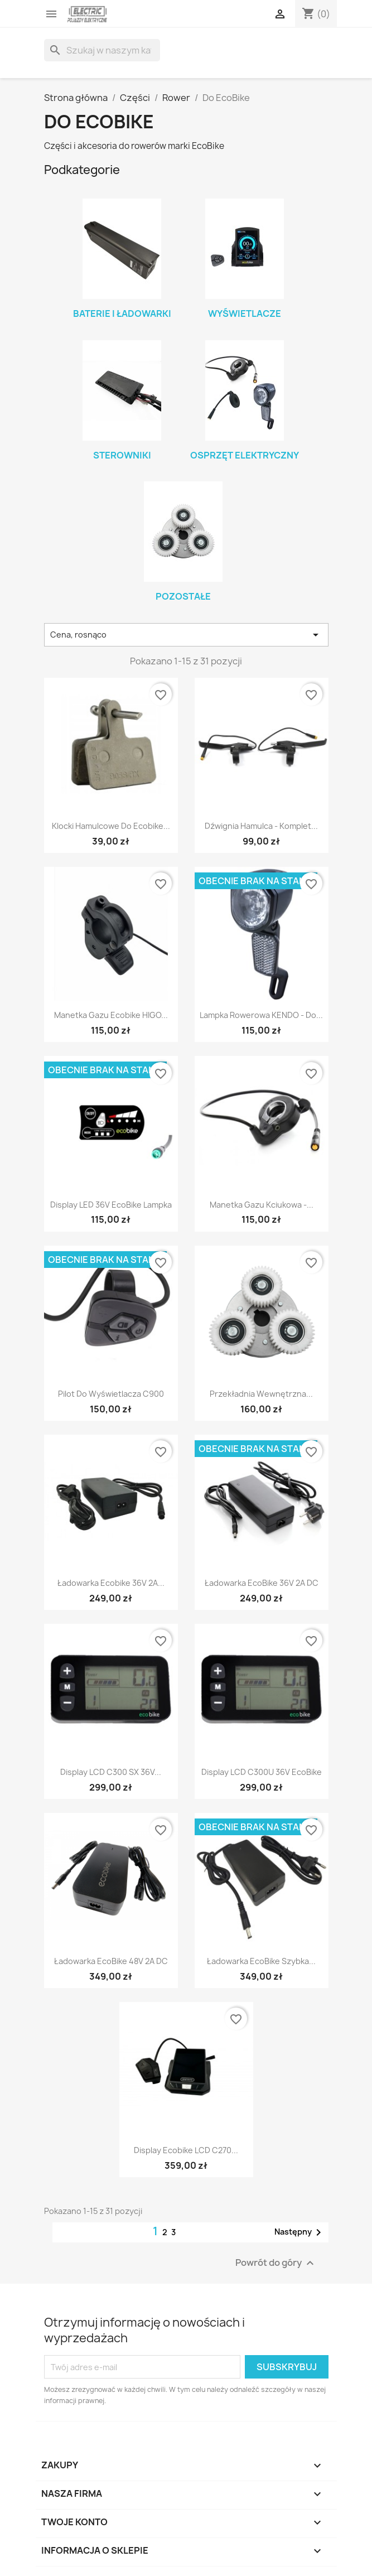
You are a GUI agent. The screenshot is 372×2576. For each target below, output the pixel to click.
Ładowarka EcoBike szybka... (261, 1961)
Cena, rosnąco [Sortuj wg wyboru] (186, 634)
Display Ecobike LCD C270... (186, 2150)
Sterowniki (122, 455)
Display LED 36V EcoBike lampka (111, 1204)
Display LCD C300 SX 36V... (110, 1772)
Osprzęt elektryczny (244, 455)
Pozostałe (183, 596)
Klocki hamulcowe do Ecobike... (111, 826)
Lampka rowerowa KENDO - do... (261, 1015)
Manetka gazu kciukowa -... (261, 1204)
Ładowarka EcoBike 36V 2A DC (261, 1583)
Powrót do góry (276, 2263)
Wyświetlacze (244, 313)
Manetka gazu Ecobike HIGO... (111, 1015)
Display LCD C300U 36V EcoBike (261, 1772)
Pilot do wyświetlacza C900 (111, 1393)
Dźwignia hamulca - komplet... (261, 826)
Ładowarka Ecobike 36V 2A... (111, 1583)
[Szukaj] (102, 50)
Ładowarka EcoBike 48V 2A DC (111, 1961)
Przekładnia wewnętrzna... (261, 1393)
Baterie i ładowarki (122, 313)
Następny (299, 2232)
